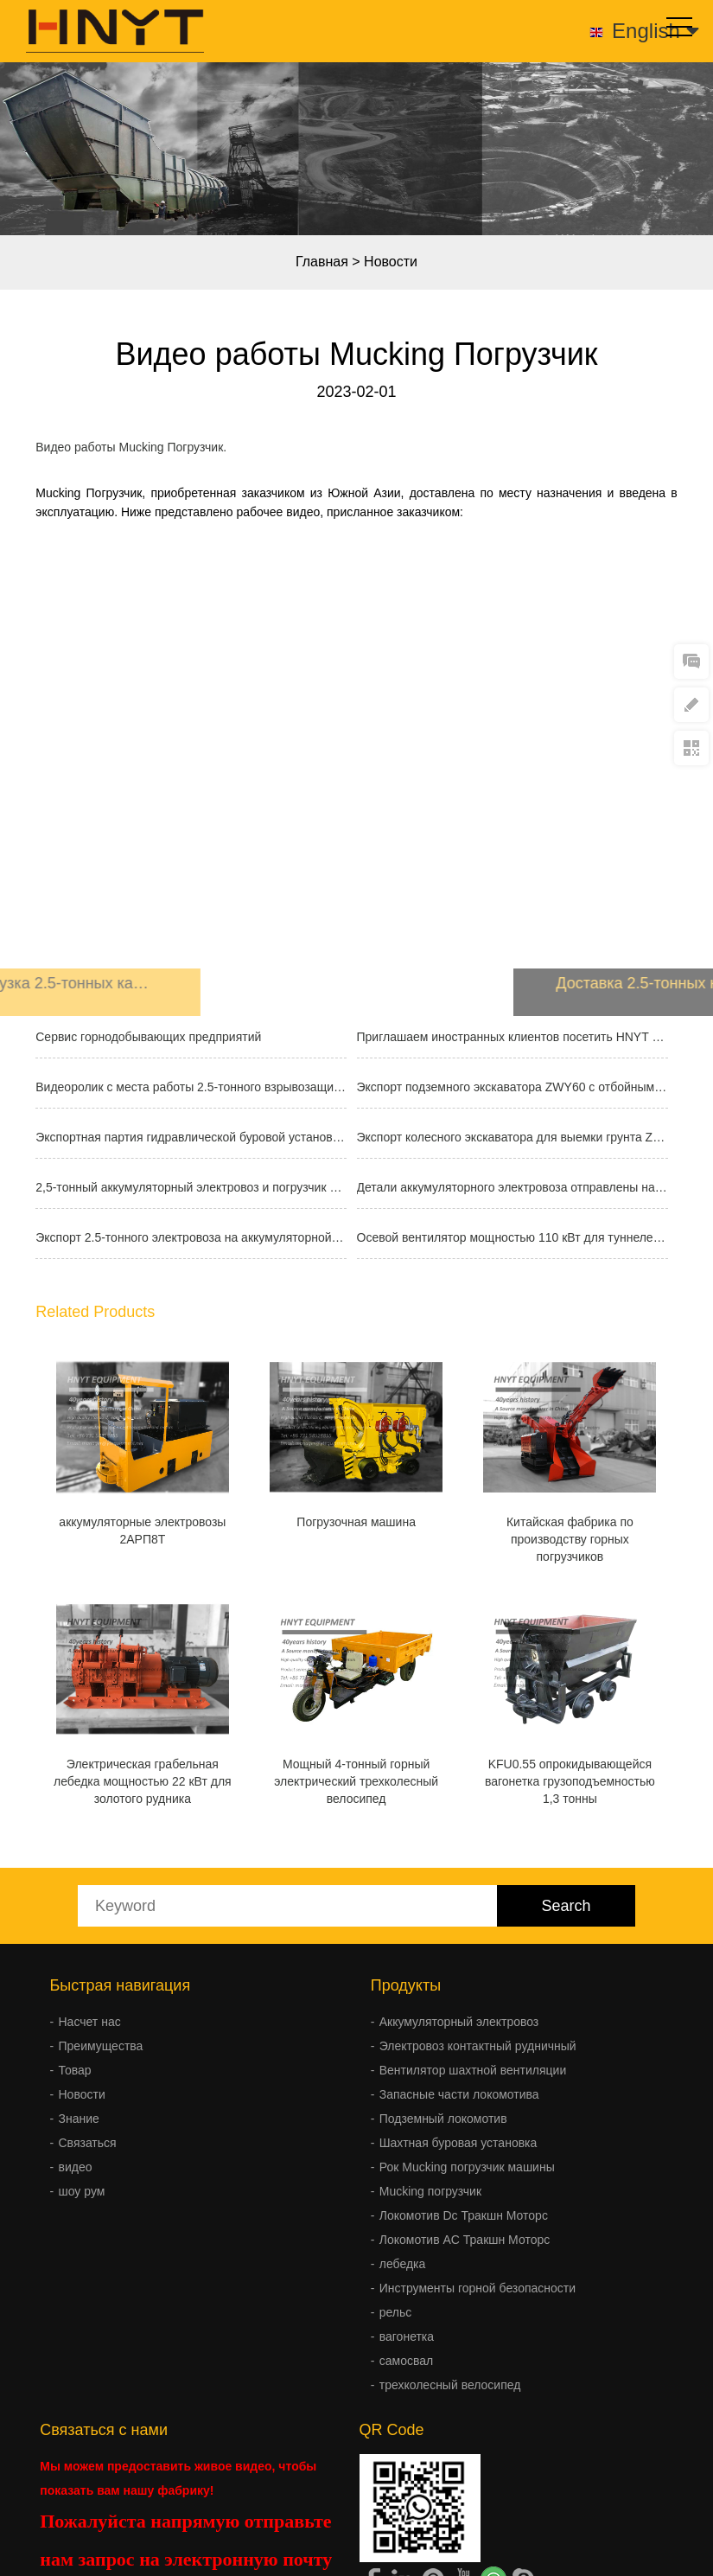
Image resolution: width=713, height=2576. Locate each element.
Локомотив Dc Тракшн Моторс (463, 2215)
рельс (395, 2312)
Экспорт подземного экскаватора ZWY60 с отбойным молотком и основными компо (512, 1087)
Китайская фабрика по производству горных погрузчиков (569, 1539)
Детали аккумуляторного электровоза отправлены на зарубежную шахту (512, 1187)
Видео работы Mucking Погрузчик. (130, 447)
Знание (79, 2118)
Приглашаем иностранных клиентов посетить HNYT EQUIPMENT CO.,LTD (512, 1037)
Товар (75, 2070)
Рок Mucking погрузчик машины (467, 2167)
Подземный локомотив (443, 2118)
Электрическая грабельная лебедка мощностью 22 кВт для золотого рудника (143, 1781)
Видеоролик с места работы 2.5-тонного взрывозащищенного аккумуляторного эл (191, 1087)
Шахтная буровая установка (458, 2143)
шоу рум (82, 2191)
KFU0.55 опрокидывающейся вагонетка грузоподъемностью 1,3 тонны (570, 1781)
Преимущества (101, 2046)
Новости (390, 261)
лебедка (402, 2264)
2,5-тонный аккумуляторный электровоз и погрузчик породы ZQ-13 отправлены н (191, 1187)
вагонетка (406, 2336)
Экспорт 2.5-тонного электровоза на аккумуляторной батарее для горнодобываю (191, 1237)
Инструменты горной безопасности (477, 2288)
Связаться (88, 2143)
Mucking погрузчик (430, 2191)
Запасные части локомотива (459, 2094)
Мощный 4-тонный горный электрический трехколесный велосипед (356, 1781)
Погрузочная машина (356, 1522)
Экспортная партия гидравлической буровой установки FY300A (191, 1137)
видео (75, 2167)
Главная (322, 261)
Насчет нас (90, 2022)
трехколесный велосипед (450, 2385)
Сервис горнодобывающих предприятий (148, 1037)
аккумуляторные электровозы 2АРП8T (142, 1530)
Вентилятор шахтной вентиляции (473, 2070)
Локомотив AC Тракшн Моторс (464, 2240)
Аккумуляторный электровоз (459, 2022)
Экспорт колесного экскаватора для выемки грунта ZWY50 (512, 1137)
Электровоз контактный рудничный (477, 2046)
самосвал (406, 2361)
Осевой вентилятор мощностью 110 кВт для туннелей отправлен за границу (512, 1237)
